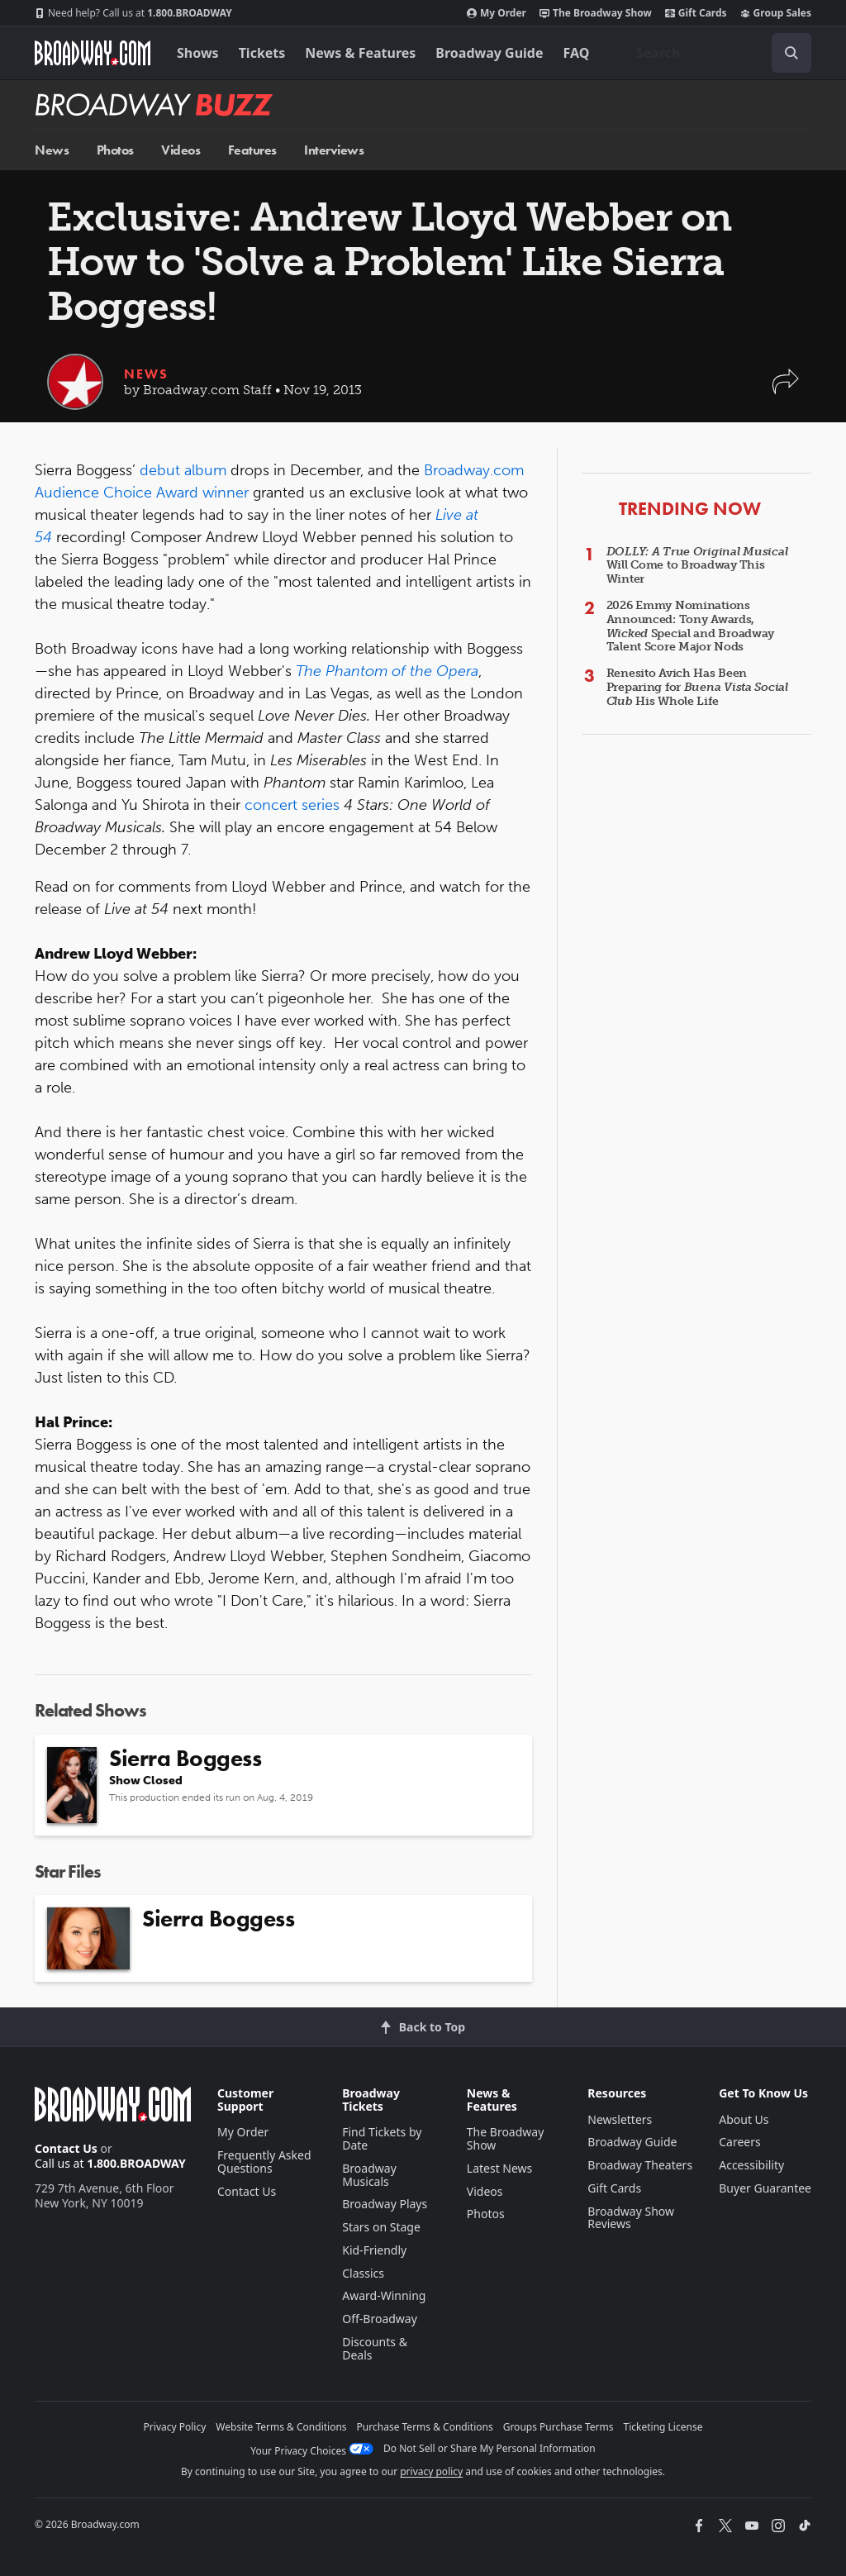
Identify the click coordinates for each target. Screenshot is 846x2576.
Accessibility (751, 2165)
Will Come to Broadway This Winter (697, 566)
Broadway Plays (384, 2204)
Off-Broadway (379, 2318)
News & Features (360, 53)
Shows (198, 53)
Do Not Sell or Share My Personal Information (489, 2448)
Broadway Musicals (369, 2174)
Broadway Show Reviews (630, 2217)
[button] (785, 390)
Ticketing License (663, 2427)
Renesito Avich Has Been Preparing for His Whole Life (697, 687)
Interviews (334, 150)
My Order (496, 13)
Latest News (500, 2168)
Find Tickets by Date (381, 2138)
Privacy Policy (175, 2427)
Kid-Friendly (374, 2250)
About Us (743, 2119)
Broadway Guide (489, 53)
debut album (183, 470)
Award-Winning (383, 2295)
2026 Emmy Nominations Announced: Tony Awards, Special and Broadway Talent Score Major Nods (690, 626)
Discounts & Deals (374, 2348)
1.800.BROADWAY (133, 13)
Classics (363, 2273)
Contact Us (66, 2148)
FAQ (576, 53)
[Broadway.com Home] (92, 52)
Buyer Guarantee (765, 2188)
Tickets (262, 53)
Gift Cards (696, 13)
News (52, 150)
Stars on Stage (381, 2227)
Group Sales (775, 13)
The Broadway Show (595, 13)
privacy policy (431, 2471)
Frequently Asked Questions (264, 2161)
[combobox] (717, 53)
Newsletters (619, 2119)
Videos (180, 150)
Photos (115, 150)
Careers (739, 2142)
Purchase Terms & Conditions (425, 2427)
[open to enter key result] (791, 53)
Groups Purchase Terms (558, 2427)
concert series (292, 805)
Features (252, 150)
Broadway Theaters (639, 2165)
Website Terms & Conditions (281, 2427)
